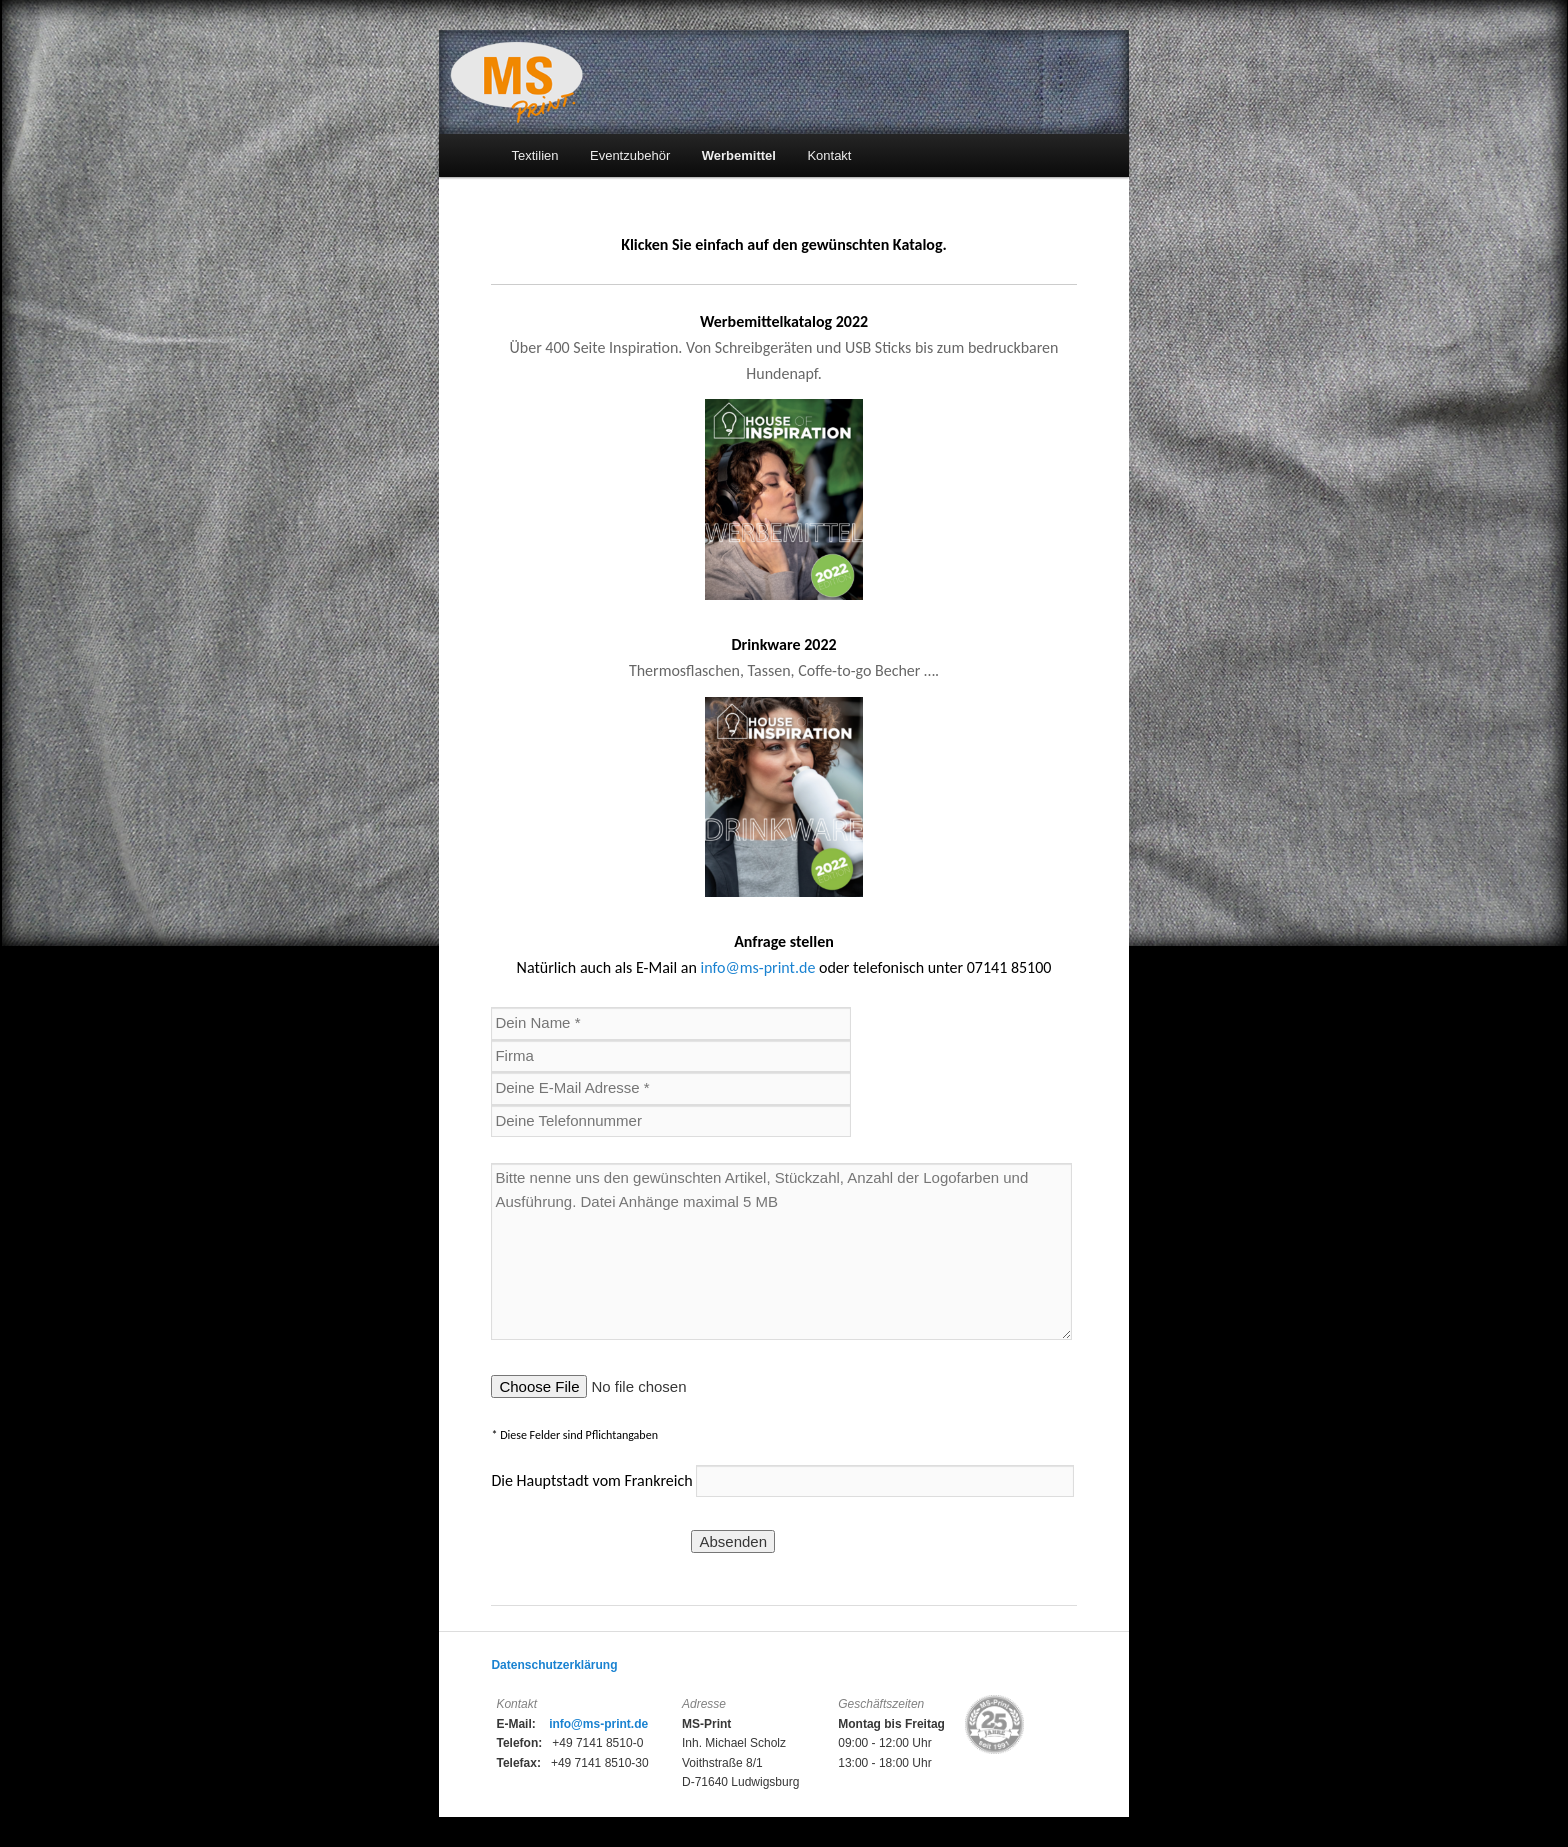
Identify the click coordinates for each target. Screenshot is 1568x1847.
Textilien (535, 155)
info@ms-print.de (757, 967)
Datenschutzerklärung (554, 1665)
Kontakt (829, 155)
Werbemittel (739, 155)
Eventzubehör (630, 155)
